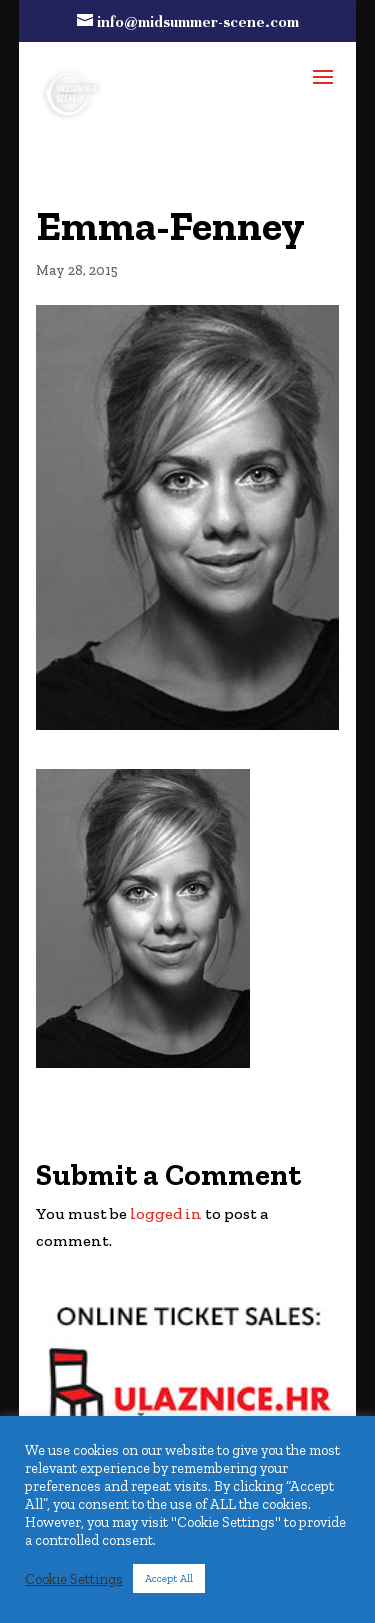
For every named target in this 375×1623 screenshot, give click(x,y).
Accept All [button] (169, 1578)
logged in (166, 1213)
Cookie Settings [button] (74, 1579)
